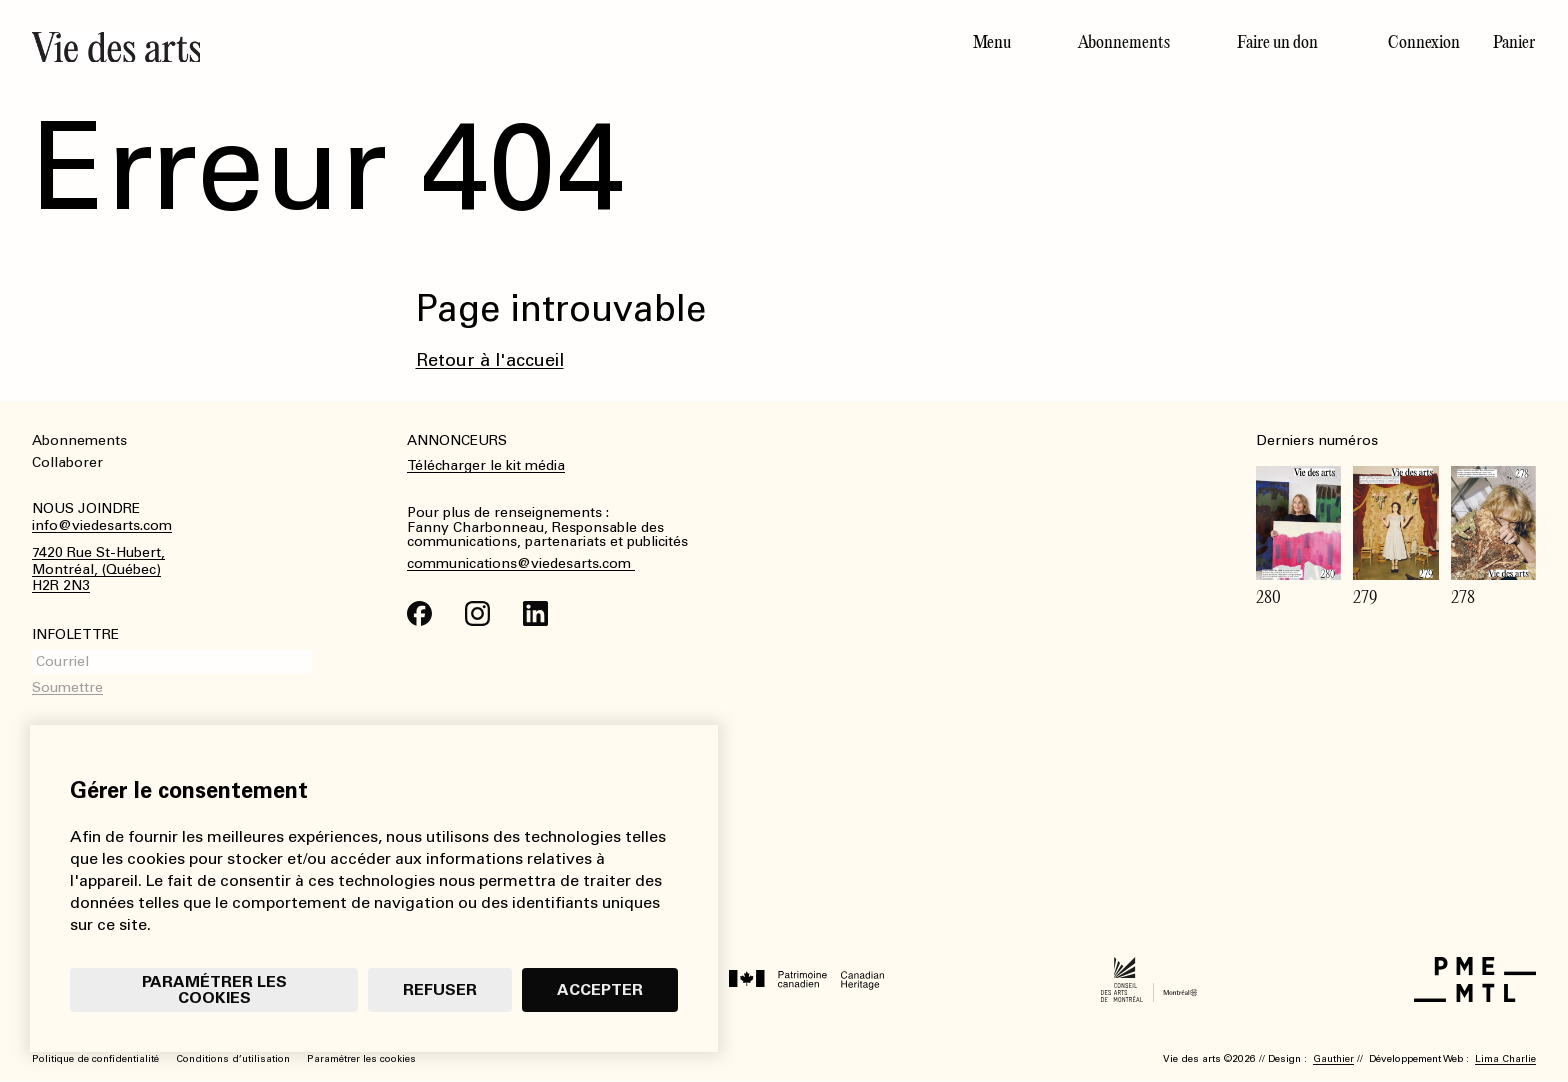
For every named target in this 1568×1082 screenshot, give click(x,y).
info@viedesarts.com (102, 526)
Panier (1514, 42)
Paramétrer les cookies (214, 989)
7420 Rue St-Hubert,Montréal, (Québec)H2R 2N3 (98, 570)
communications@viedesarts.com (521, 564)
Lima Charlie (1505, 1059)
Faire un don (1277, 42)
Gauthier (1333, 1059)
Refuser (440, 989)
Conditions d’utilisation (233, 1059)
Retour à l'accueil (490, 360)
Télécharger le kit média (486, 465)
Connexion (1424, 42)
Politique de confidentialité (95, 1059)
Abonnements (1124, 42)
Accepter (600, 989)
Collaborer (67, 462)
